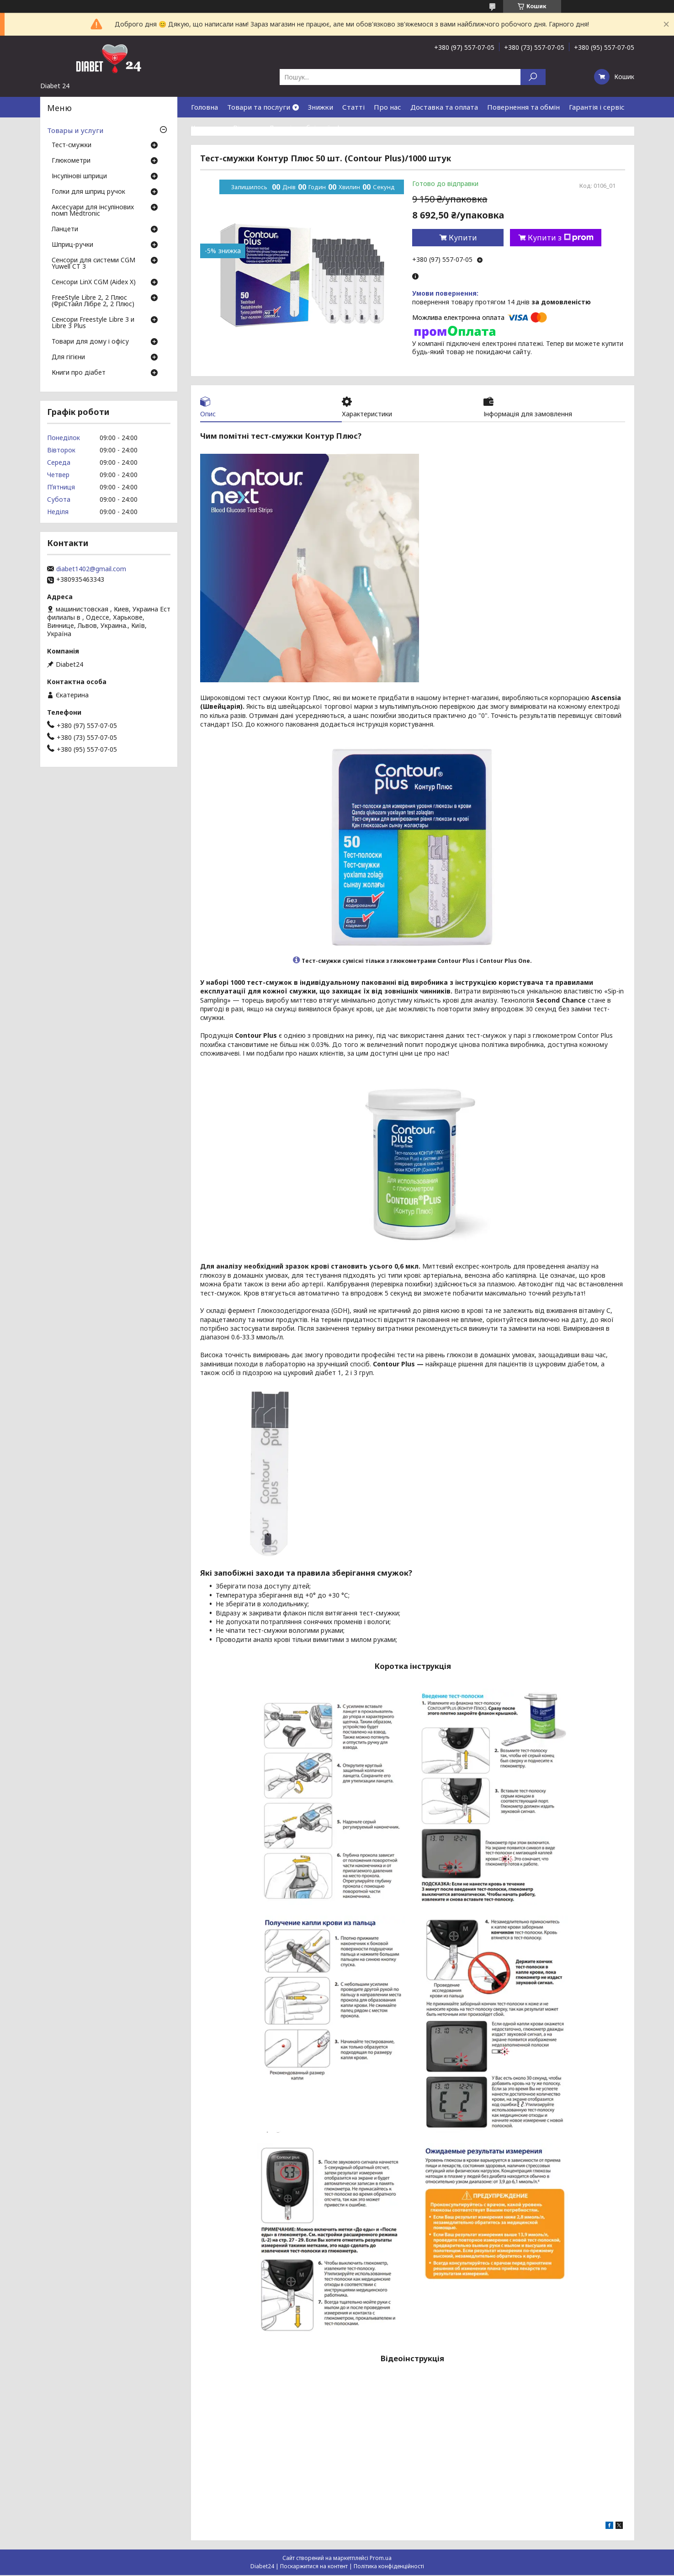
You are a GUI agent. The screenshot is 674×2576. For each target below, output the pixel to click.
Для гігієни (68, 357)
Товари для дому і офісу (90, 341)
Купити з (561, 238)
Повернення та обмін (523, 107)
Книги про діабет (79, 373)
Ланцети (65, 229)
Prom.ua (381, 2559)
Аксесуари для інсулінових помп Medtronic (93, 211)
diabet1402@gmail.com (91, 569)
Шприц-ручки (72, 245)
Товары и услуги (75, 130)
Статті (353, 107)
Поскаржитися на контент (314, 2567)
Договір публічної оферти (313, 127)
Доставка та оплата (444, 107)
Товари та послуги (258, 107)
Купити (463, 238)
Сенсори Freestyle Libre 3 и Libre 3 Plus (93, 323)
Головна (204, 107)
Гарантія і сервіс (597, 107)
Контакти (207, 127)
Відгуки (246, 127)
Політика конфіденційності (389, 2567)
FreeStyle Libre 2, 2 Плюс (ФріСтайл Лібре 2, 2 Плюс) (93, 301)
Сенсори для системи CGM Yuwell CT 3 (93, 264)
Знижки (320, 107)
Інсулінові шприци (79, 176)
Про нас (387, 107)
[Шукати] (533, 77)
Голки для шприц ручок (88, 192)
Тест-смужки (71, 145)
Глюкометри (71, 161)
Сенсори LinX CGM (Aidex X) (94, 282)
